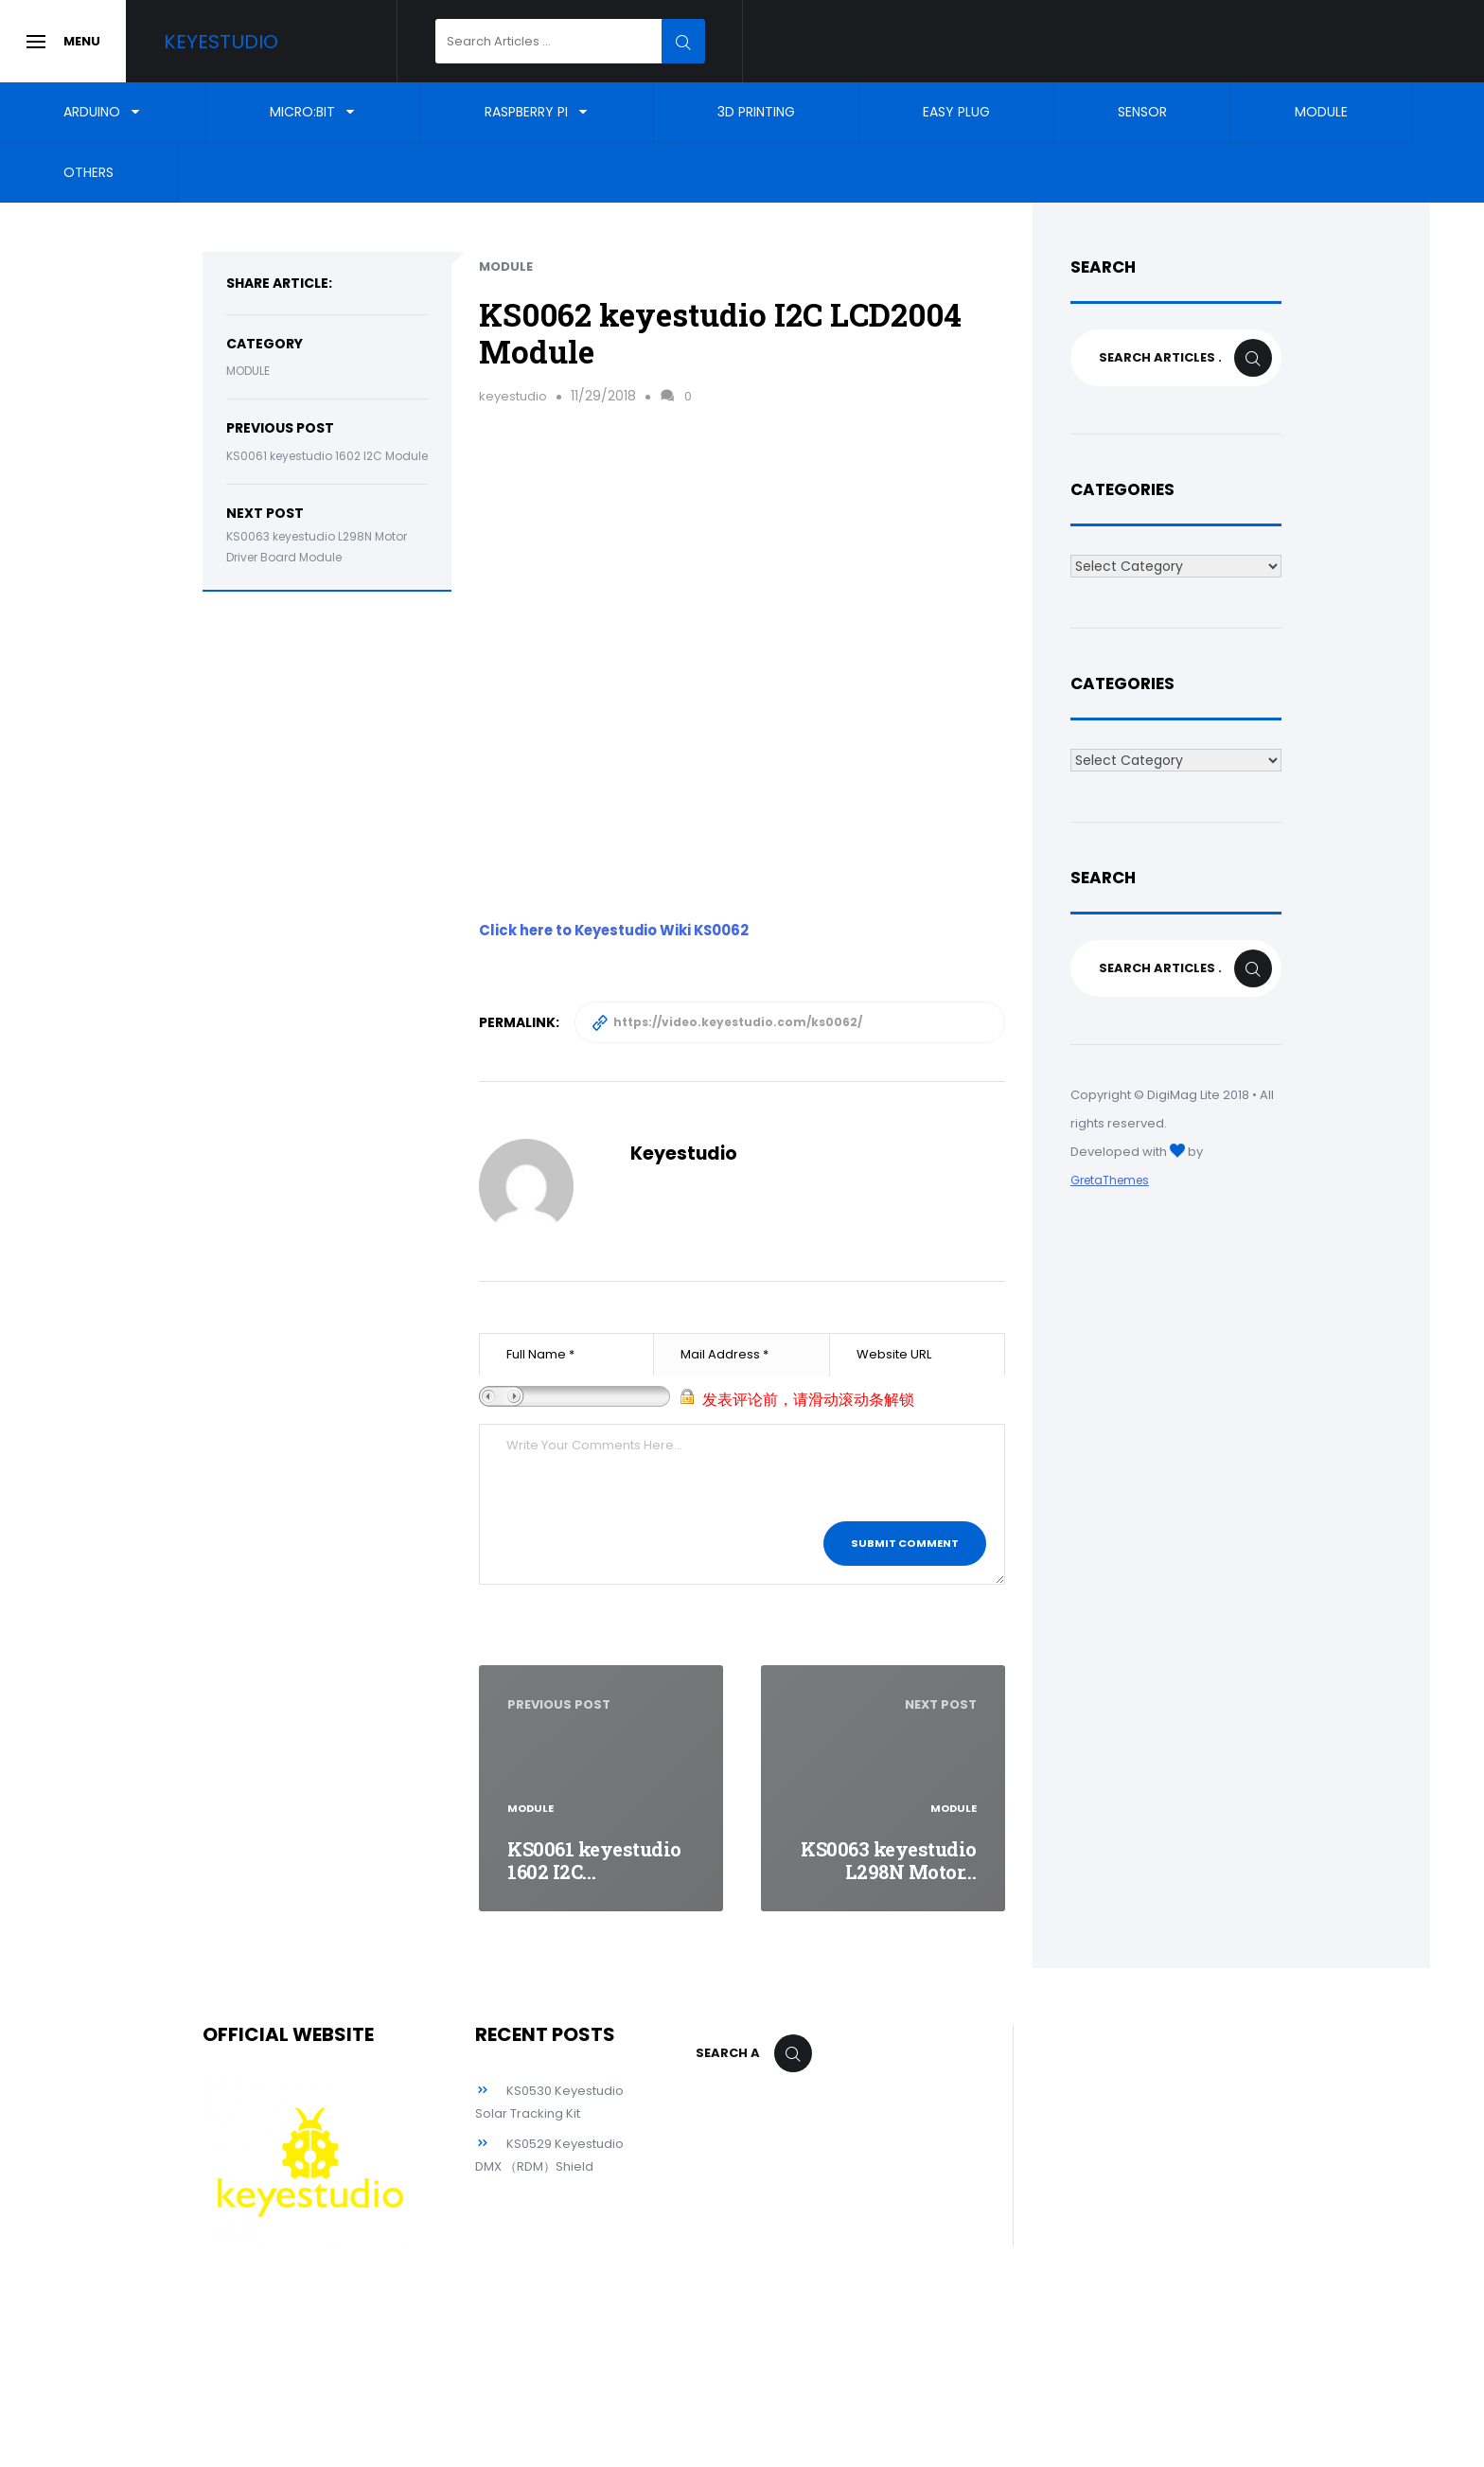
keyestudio (515, 395)
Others (88, 172)
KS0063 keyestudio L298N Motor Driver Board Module (316, 547)
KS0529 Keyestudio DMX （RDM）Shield (528, 2188)
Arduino (91, 111)
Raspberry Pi (526, 111)
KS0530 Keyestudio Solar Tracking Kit (529, 2113)
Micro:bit (302, 111)
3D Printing (756, 111)
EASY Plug (956, 111)
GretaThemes (1113, 1180)
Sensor (1142, 111)
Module (1321, 111)
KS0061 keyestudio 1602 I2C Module (327, 456)
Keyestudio (252, 41)
